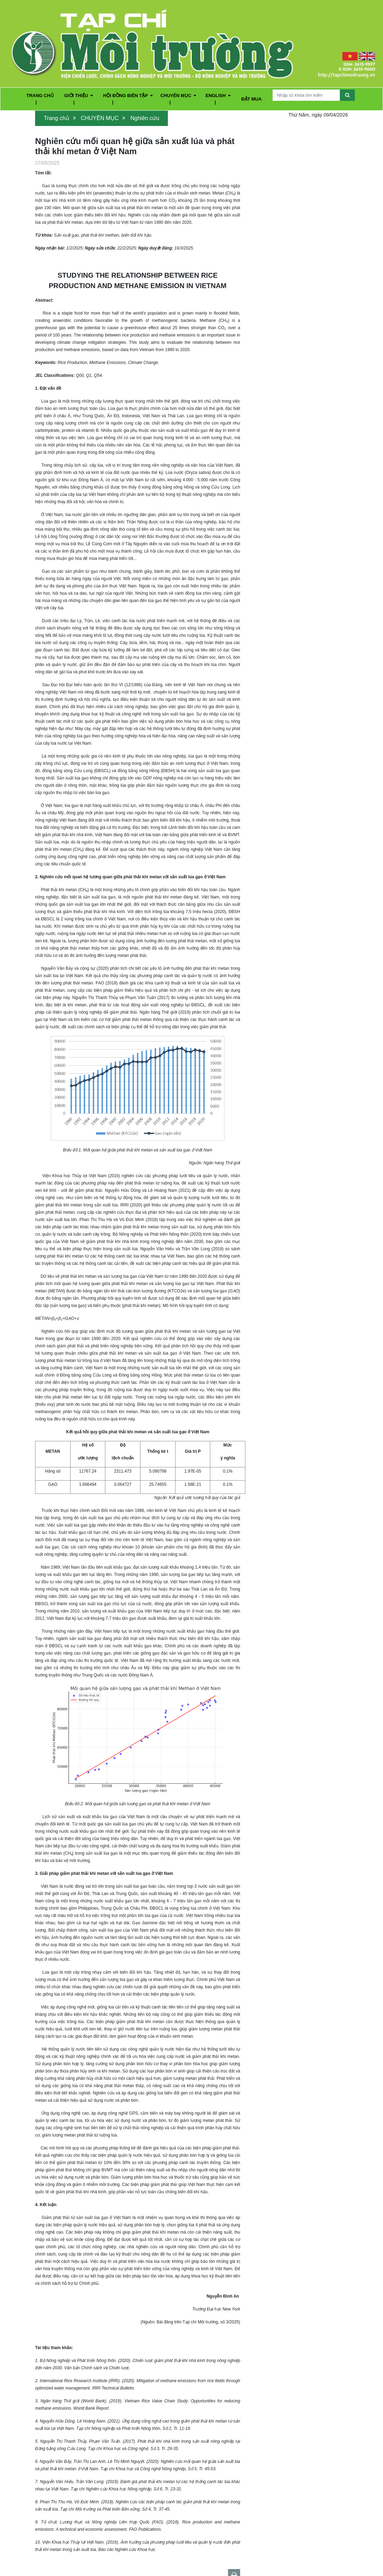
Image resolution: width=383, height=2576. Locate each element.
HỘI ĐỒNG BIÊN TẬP (128, 95)
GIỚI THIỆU (78, 95)
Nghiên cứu (144, 118)
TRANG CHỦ (40, 95)
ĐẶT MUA (251, 99)
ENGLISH (218, 95)
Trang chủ (56, 118)
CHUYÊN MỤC (178, 95)
